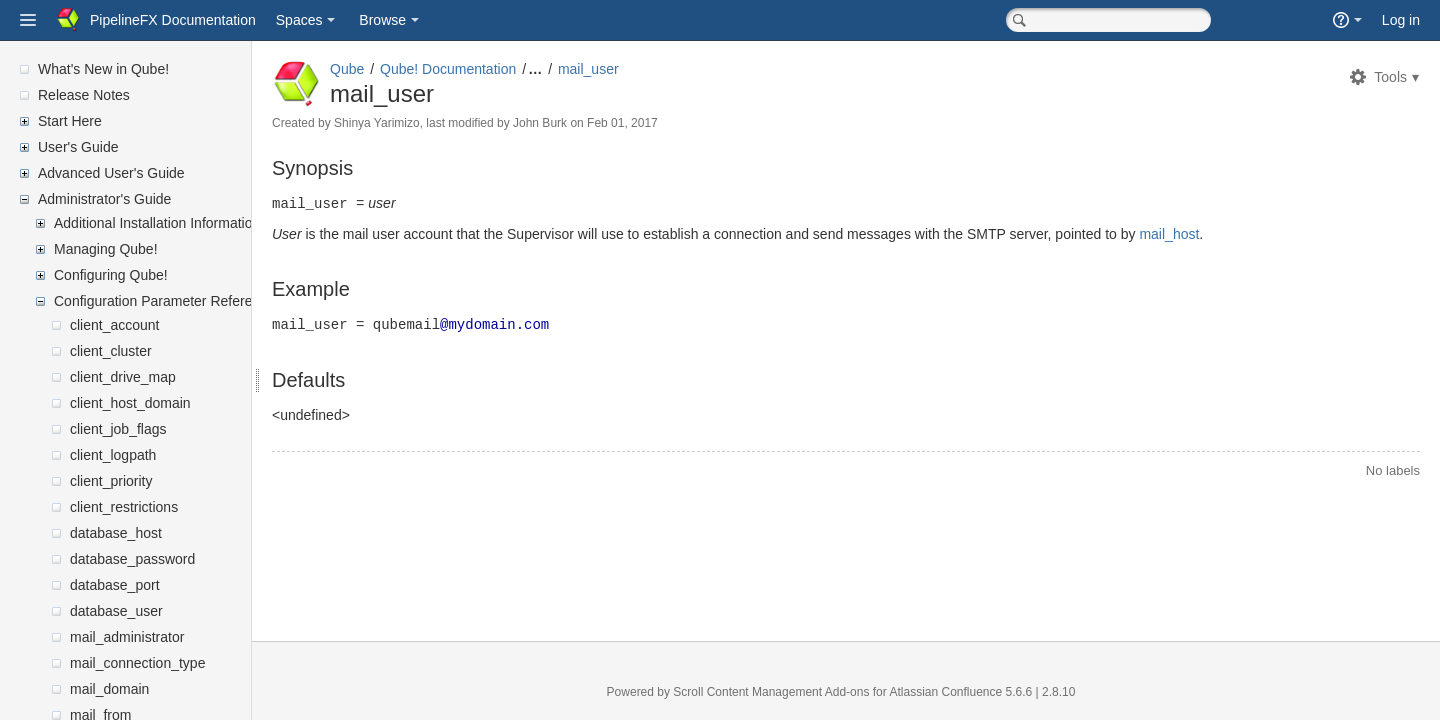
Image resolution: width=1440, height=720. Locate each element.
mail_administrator (127, 637)
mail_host (1217, 233)
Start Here (70, 121)
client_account (115, 325)
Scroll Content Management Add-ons (795, 692)
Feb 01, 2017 (670, 123)
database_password (132, 559)
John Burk (588, 123)
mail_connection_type (137, 663)
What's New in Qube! (103, 69)
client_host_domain (130, 403)
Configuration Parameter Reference (164, 301)
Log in (1401, 20)
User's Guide (78, 147)
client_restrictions (124, 507)
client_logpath (113, 455)
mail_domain (109, 689)
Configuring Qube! (111, 275)
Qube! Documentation (496, 69)
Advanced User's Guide (111, 173)
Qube (395, 69)
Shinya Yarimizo (425, 123)
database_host (116, 533)
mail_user (636, 69)
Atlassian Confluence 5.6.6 (986, 692)
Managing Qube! (106, 249)
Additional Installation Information (157, 223)
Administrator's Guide (104, 199)
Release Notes (84, 95)
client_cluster (111, 351)
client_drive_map (123, 377)
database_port (115, 585)
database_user (116, 611)
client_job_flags (118, 429)
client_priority (111, 481)
